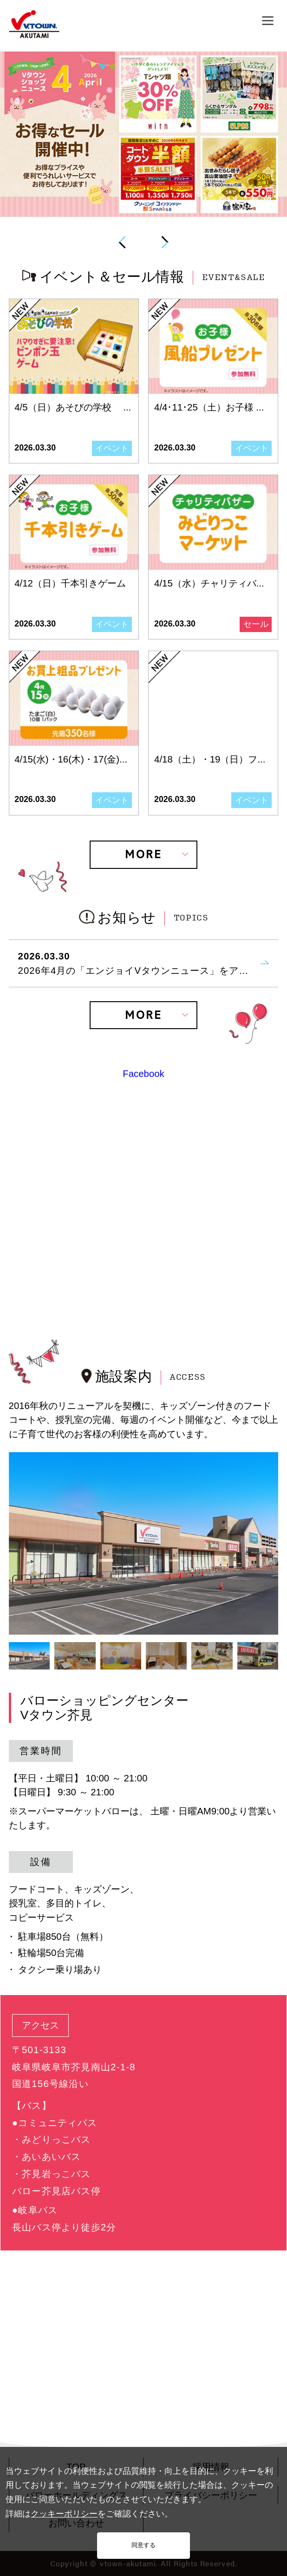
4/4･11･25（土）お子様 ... (209, 407)
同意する (143, 2545)
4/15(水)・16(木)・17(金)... (70, 759)
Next (164, 242)
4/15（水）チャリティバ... (209, 583)
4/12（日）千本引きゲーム (70, 583)
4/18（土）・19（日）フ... (209, 759)
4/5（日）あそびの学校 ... (72, 407)
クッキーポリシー (64, 2513)
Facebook (143, 1074)
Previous (123, 242)
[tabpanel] (144, 1543)
